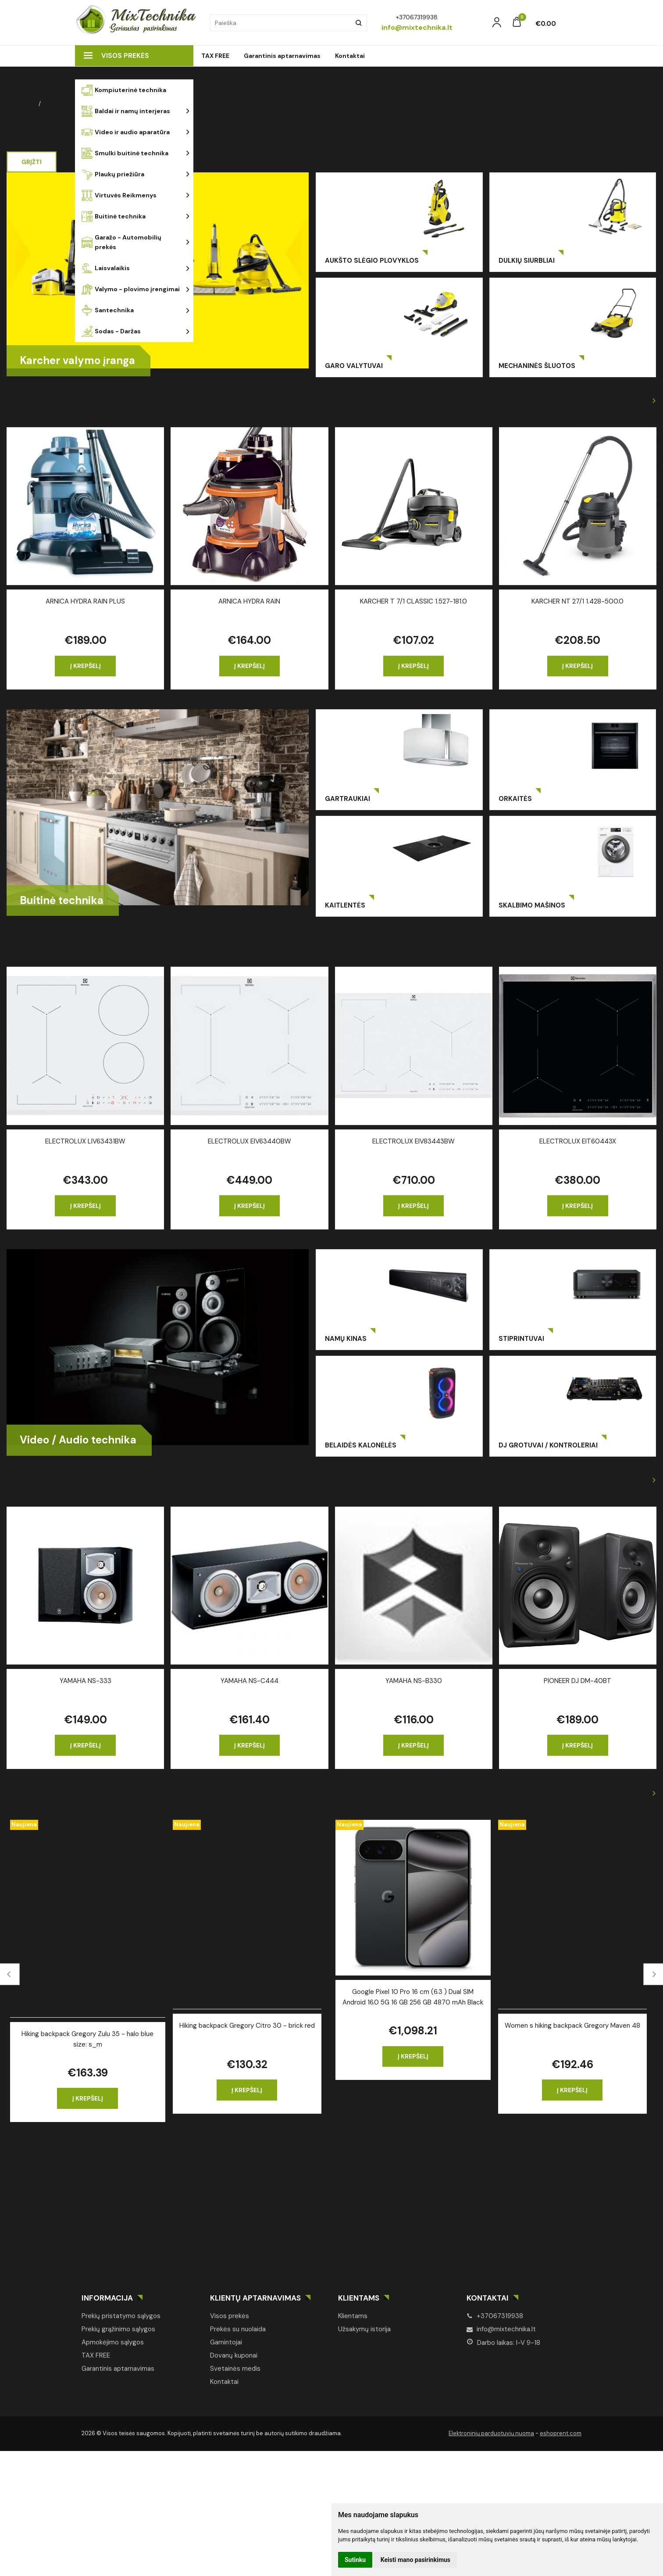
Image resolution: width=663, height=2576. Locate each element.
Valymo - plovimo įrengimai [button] (131, 289)
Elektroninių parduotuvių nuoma (491, 2433)
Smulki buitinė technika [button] (125, 153)
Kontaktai (350, 56)
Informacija (107, 2298)
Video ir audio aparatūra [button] (126, 132)
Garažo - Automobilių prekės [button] (121, 242)
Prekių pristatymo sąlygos (121, 2316)
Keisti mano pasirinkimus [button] (415, 2559)
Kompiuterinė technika (124, 90)
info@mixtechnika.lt (501, 2329)
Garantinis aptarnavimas (282, 56)
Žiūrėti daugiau (623, 401)
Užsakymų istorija (364, 2329)
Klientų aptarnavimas (255, 2298)
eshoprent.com (560, 2433)
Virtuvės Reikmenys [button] (119, 195)
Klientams (358, 2298)
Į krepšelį (85, 666)
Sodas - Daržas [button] (111, 331)
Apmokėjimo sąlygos (113, 2342)
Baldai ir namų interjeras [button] (126, 111)
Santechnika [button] (108, 310)
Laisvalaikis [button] (106, 268)
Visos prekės (116, 55)
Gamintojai (226, 2342)
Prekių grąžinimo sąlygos (118, 2329)
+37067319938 (495, 2316)
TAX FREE (215, 56)
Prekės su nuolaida (238, 2329)
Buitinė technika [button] (114, 216)
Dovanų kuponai (233, 2355)
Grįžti (31, 162)
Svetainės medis (235, 2368)
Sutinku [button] (355, 2559)
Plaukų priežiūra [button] (113, 174)
